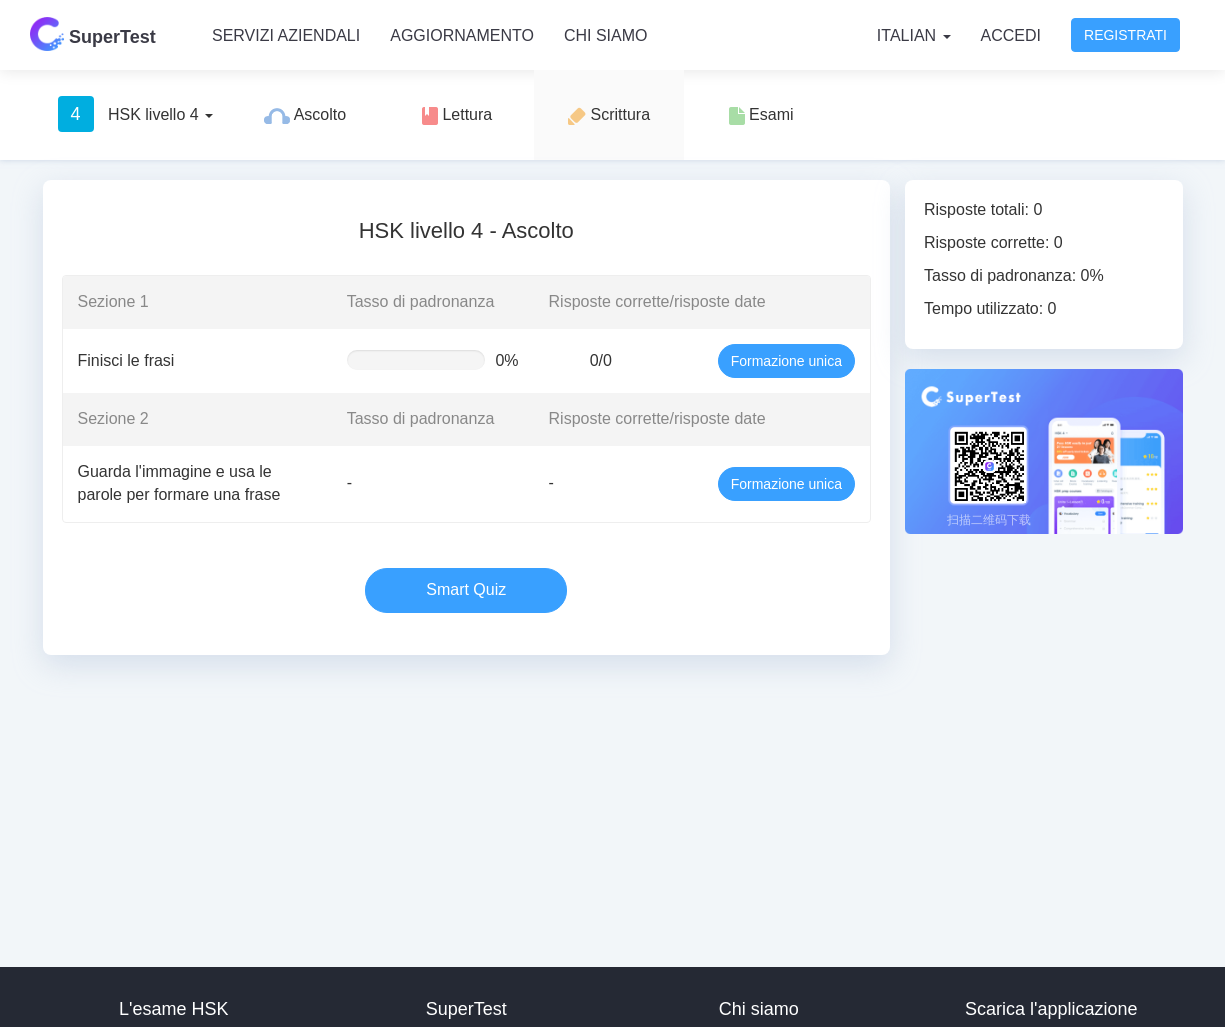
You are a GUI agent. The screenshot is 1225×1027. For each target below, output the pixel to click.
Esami (761, 115)
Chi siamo (606, 35)
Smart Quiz (466, 589)
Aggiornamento (462, 35)
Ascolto (305, 115)
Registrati (1125, 35)
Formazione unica (786, 361)
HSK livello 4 (136, 114)
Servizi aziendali (286, 35)
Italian (914, 35)
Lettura (457, 115)
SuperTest (93, 34)
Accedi (1011, 35)
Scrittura (609, 115)
